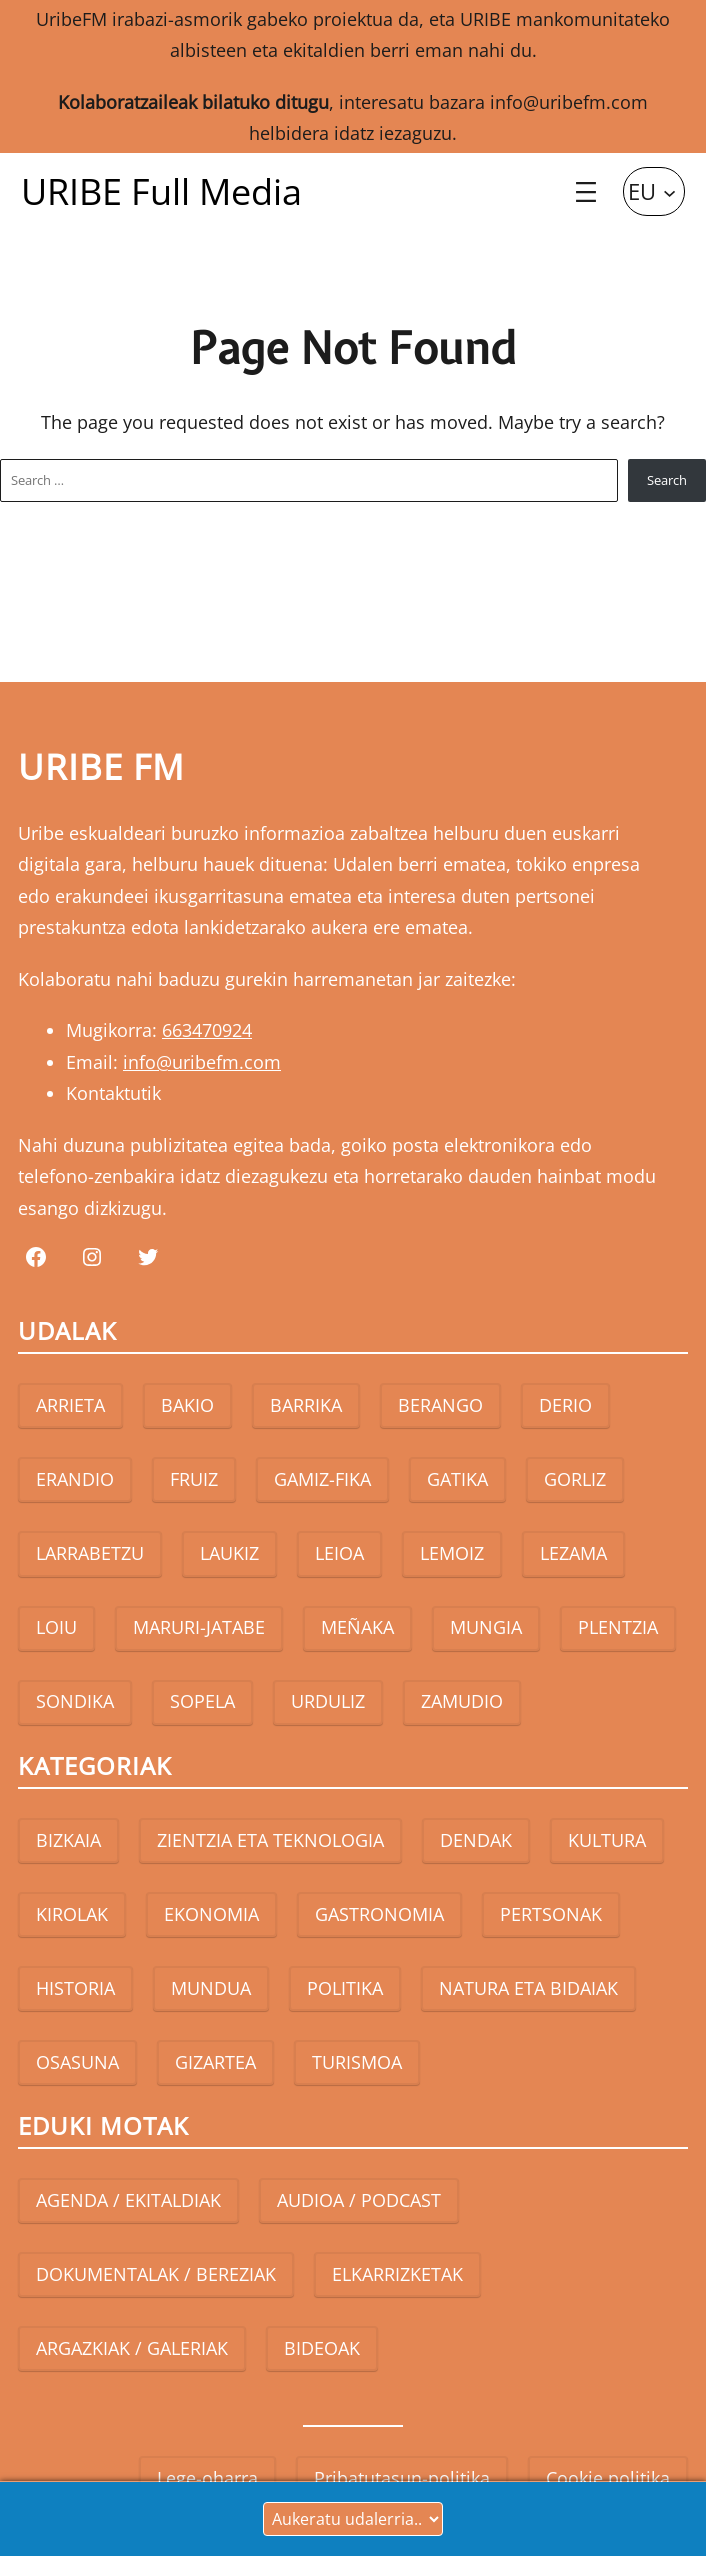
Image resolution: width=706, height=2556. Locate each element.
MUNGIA (486, 1627)
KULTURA (607, 1840)
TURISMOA (357, 2062)
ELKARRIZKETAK (397, 2274)
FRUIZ (194, 1479)
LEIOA (339, 1553)
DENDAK (476, 1840)
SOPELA (202, 1701)
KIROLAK (72, 1914)
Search (667, 480)
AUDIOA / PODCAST (359, 2200)
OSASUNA (77, 2062)
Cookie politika (608, 2478)
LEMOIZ (452, 1553)
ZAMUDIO (462, 1701)
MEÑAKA (357, 1627)
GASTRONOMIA (379, 1914)
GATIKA (457, 1479)
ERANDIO (75, 1479)
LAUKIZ (229, 1553)
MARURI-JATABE (199, 1627)
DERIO (565, 1405)
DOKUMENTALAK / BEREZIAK (156, 2274)
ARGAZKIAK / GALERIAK (132, 2348)
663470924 (207, 1030)
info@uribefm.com (569, 102)
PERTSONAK (551, 1914)
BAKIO (187, 1405)
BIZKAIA (68, 1840)
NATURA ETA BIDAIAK (528, 1988)
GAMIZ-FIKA (322, 1479)
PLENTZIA (618, 1627)
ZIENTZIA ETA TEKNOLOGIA (270, 1840)
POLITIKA (345, 1988)
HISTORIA (75, 1988)
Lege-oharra (207, 2478)
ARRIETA (70, 1405)
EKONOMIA (211, 1914)
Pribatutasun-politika (402, 2478)
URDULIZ (328, 1701)
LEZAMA (573, 1553)
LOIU (56, 1627)
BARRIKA (306, 1405)
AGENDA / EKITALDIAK (128, 2200)
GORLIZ (575, 1479)
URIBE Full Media (161, 191)
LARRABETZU (90, 1553)
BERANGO (440, 1405)
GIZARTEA (215, 2062)
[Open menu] (586, 192)
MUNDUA (211, 1988)
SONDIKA (75, 1701)
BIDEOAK (322, 2348)
